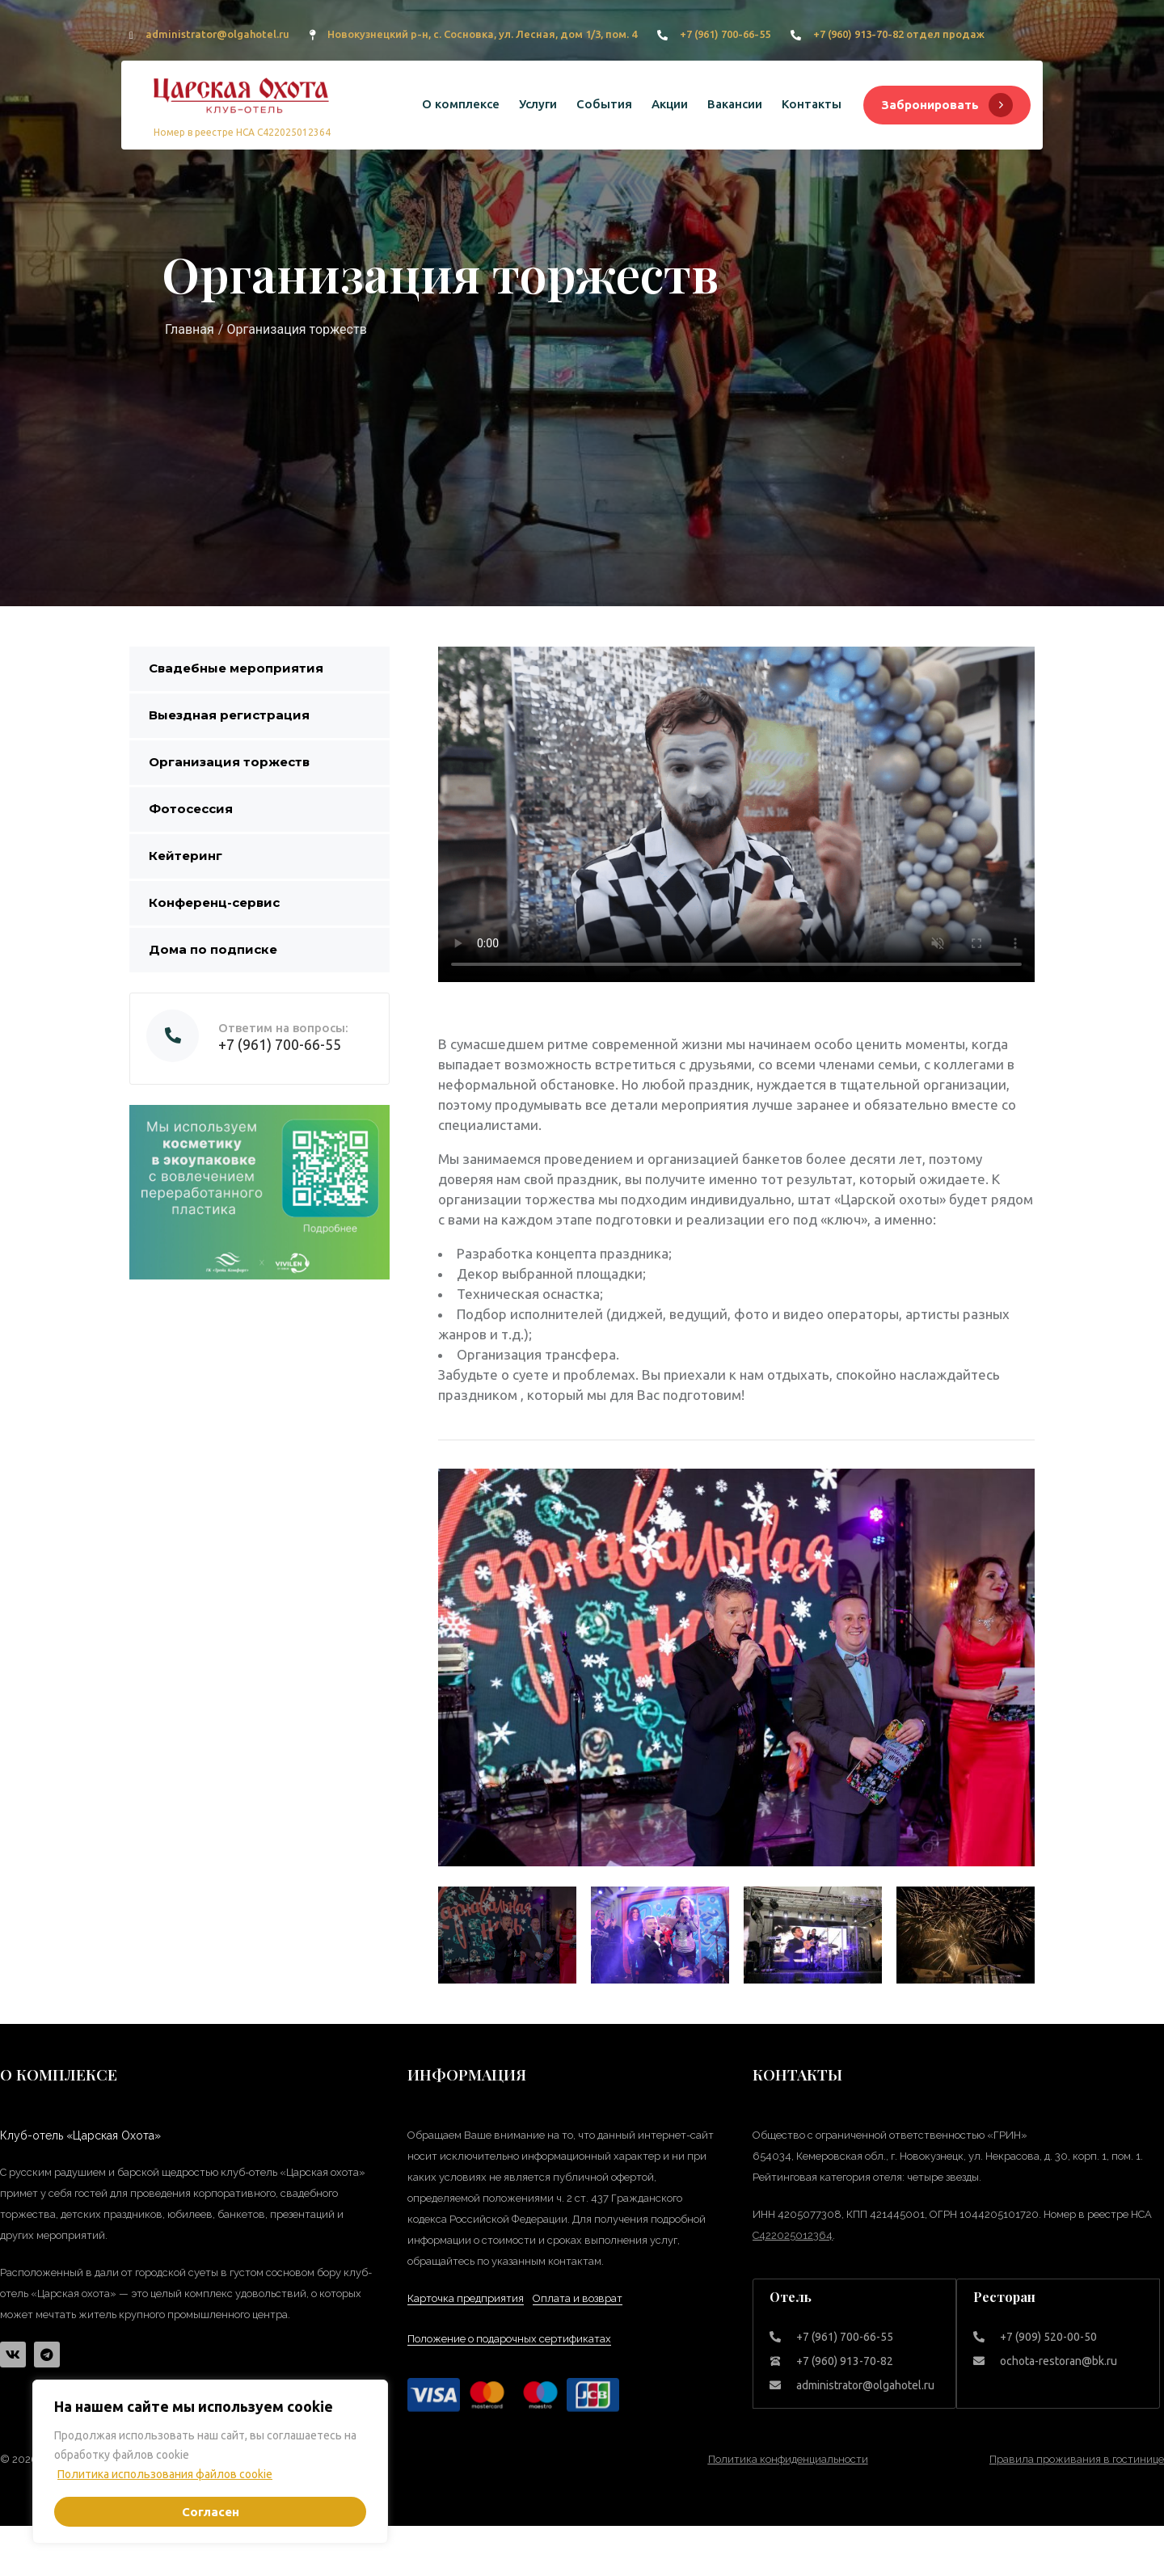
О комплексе (461, 104)
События (604, 104)
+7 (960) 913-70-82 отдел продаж (899, 34)
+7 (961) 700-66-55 (725, 34)
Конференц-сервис (214, 902)
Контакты (811, 104)
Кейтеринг (185, 855)
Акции (670, 104)
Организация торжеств (229, 761)
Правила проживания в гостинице (1076, 2459)
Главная (189, 329)
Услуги (538, 104)
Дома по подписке (213, 949)
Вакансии (734, 104)
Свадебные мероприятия (236, 668)
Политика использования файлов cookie (164, 2474)
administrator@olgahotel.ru (217, 34)
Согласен (210, 2512)
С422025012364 (793, 2235)
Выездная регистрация (229, 715)
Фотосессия (191, 808)
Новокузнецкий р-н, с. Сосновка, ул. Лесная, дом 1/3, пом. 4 (482, 34)
